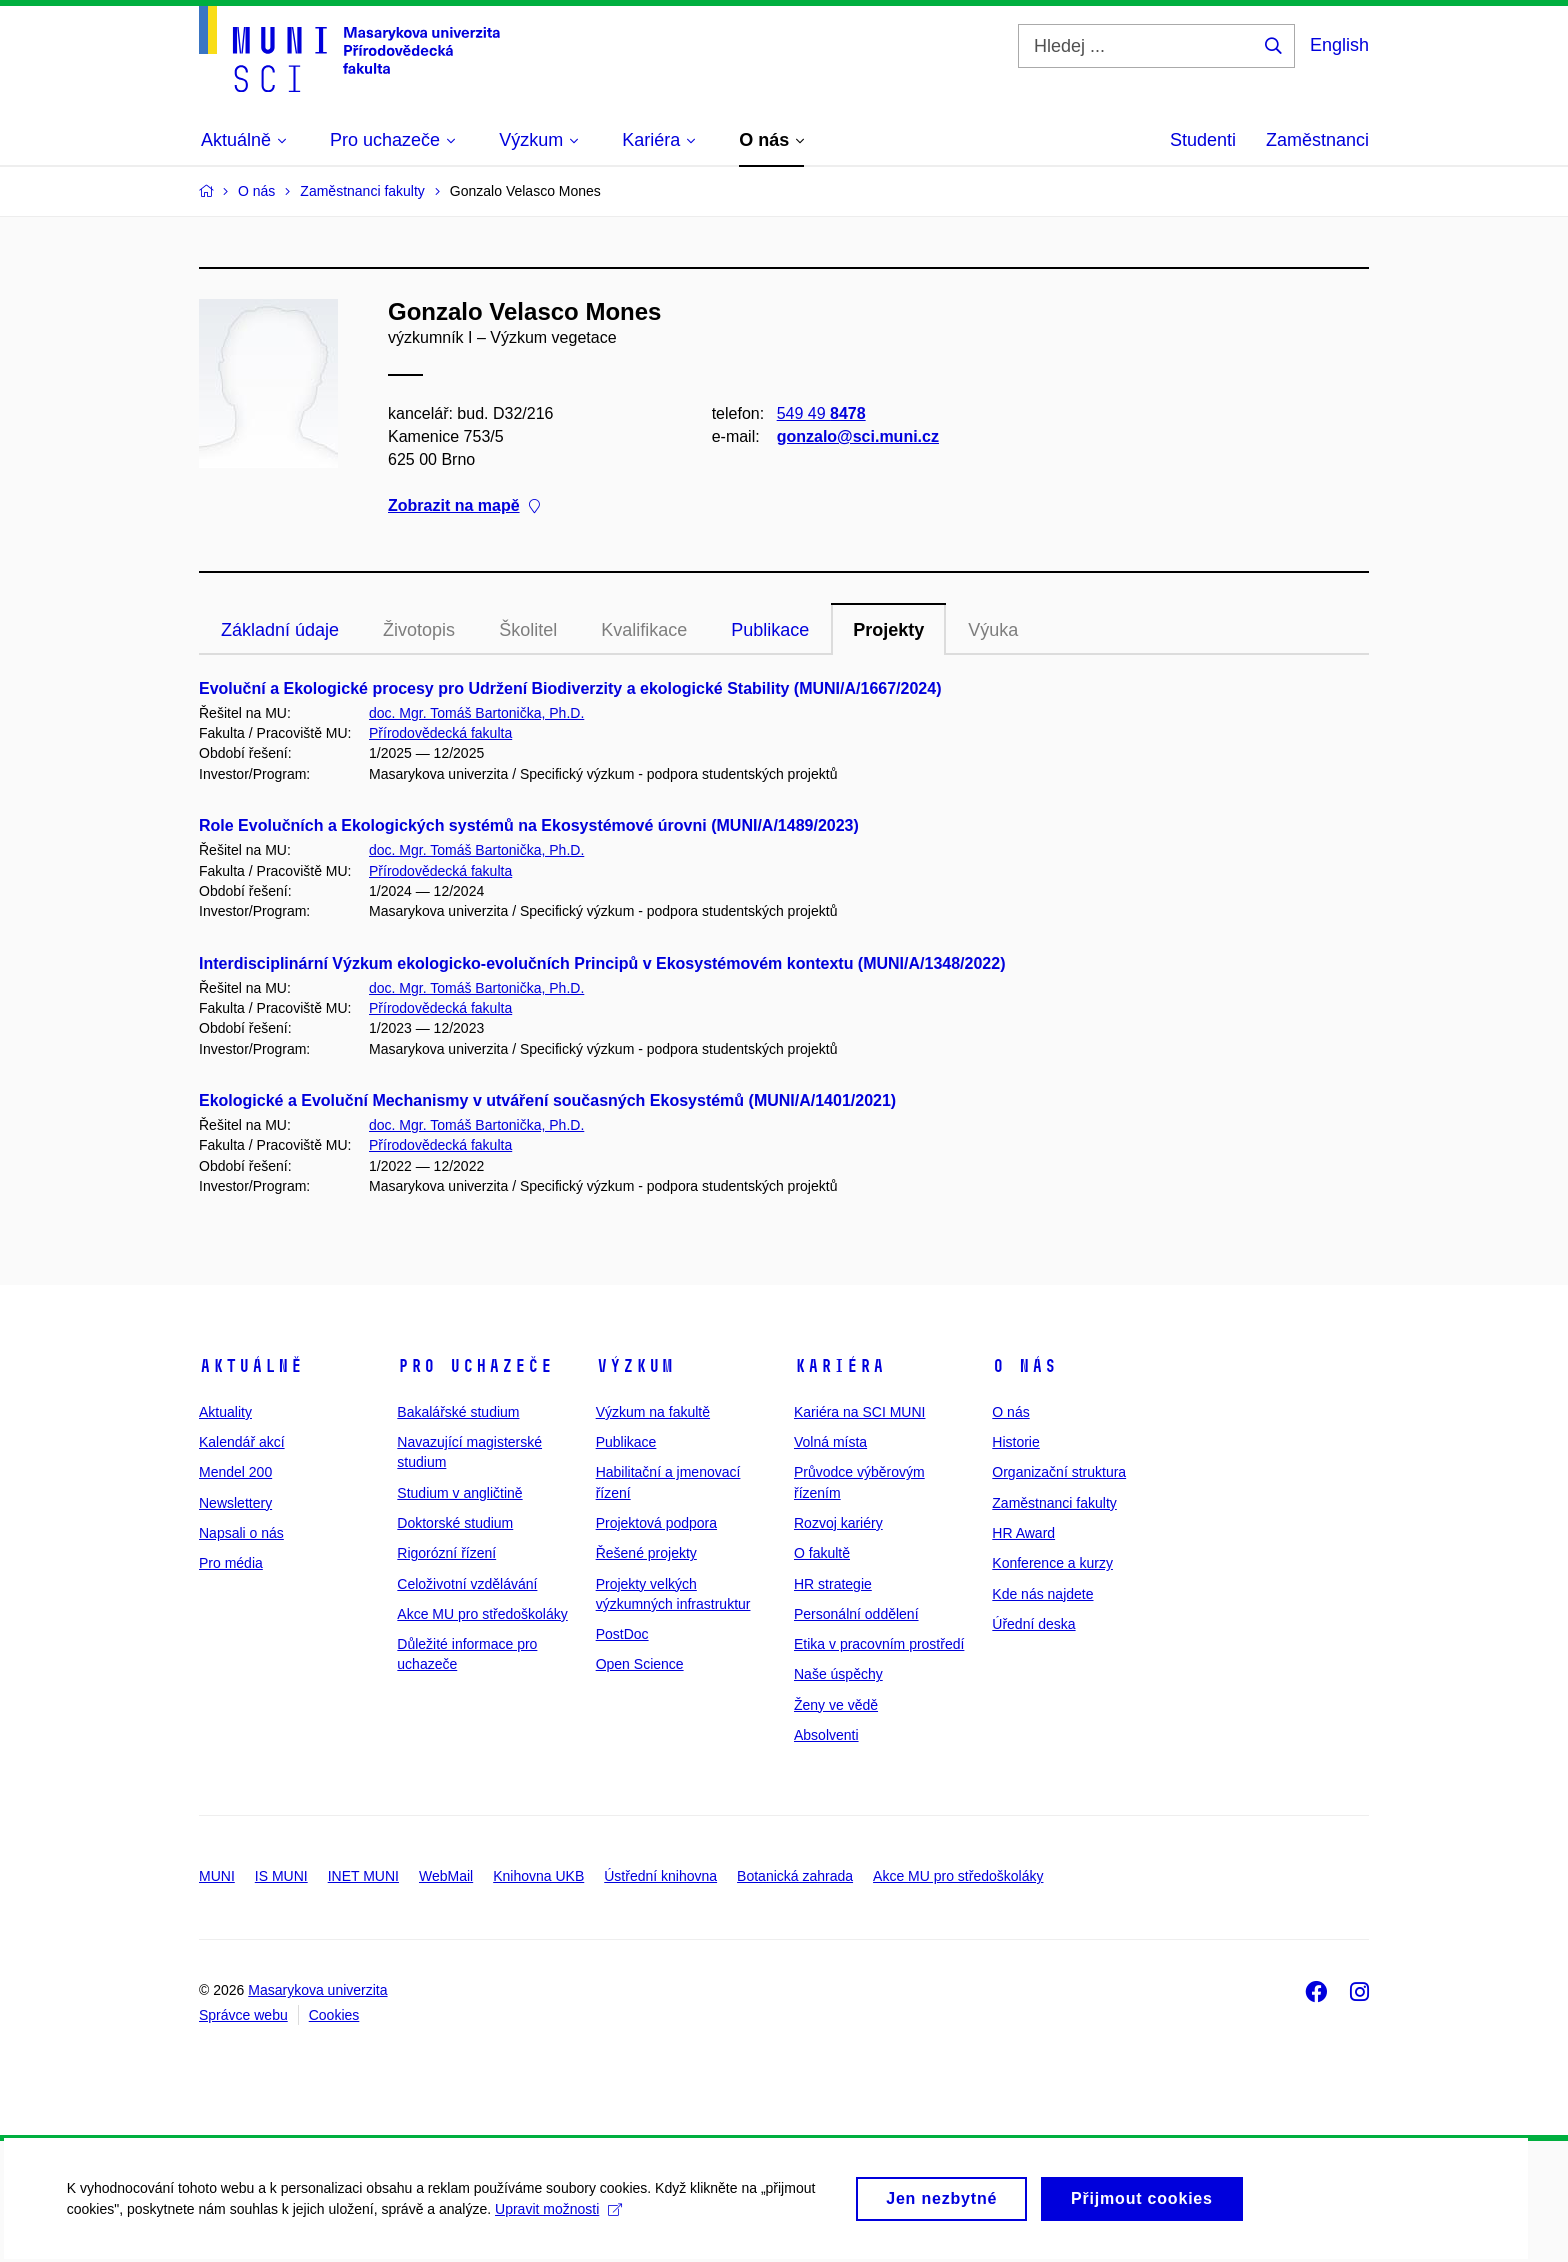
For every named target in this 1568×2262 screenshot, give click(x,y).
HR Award (1023, 1533)
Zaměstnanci (1317, 140)
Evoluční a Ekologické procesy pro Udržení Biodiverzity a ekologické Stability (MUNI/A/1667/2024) (570, 688)
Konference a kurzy (1052, 1563)
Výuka (993, 630)
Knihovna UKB (538, 1876)
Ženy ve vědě (836, 1705)
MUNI (217, 1876)
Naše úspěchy (838, 1674)
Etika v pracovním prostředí (879, 1644)
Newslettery (235, 1503)
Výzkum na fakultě (653, 1412)
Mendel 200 (235, 1472)
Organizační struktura (1059, 1472)
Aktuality (225, 1412)
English (1339, 45)
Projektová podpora (656, 1523)
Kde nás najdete (1042, 1594)
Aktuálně (251, 1366)
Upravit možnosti (561, 2219)
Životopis (419, 630)
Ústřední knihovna (660, 1876)
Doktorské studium (455, 1523)
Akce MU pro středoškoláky (482, 1614)
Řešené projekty (646, 1553)
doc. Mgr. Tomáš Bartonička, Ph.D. (476, 713)
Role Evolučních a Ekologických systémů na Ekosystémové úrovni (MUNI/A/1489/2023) (529, 825)
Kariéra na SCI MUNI (859, 1412)
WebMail (446, 1876)
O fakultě (822, 1553)
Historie (1015, 1442)
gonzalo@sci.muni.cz (858, 436)
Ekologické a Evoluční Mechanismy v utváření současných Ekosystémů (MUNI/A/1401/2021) (547, 1100)
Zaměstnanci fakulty (1054, 1503)
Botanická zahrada (795, 1876)
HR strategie (833, 1584)
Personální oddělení (856, 1614)
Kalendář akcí (242, 1442)
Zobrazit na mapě (464, 506)
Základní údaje (280, 630)
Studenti (1203, 140)
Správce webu (243, 2015)
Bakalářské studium (458, 1412)
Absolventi (826, 1735)
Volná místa (830, 1442)
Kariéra (839, 1366)
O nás (1024, 1366)
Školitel (528, 630)
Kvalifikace (644, 630)
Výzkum (635, 1366)
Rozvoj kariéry (838, 1523)
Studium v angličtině (459, 1493)
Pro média (231, 1563)
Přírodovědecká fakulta (440, 733)
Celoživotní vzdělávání (467, 1584)
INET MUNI (363, 1876)
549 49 (821, 413)
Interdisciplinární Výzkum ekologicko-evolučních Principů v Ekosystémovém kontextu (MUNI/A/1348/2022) (602, 963)
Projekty (888, 630)
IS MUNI (281, 1876)
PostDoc (622, 1634)
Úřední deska (1033, 1624)
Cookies (334, 2015)
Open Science (640, 1664)
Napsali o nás (241, 1533)
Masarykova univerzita (317, 1990)
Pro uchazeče (475, 1366)
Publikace (770, 630)
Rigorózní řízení (446, 1553)
